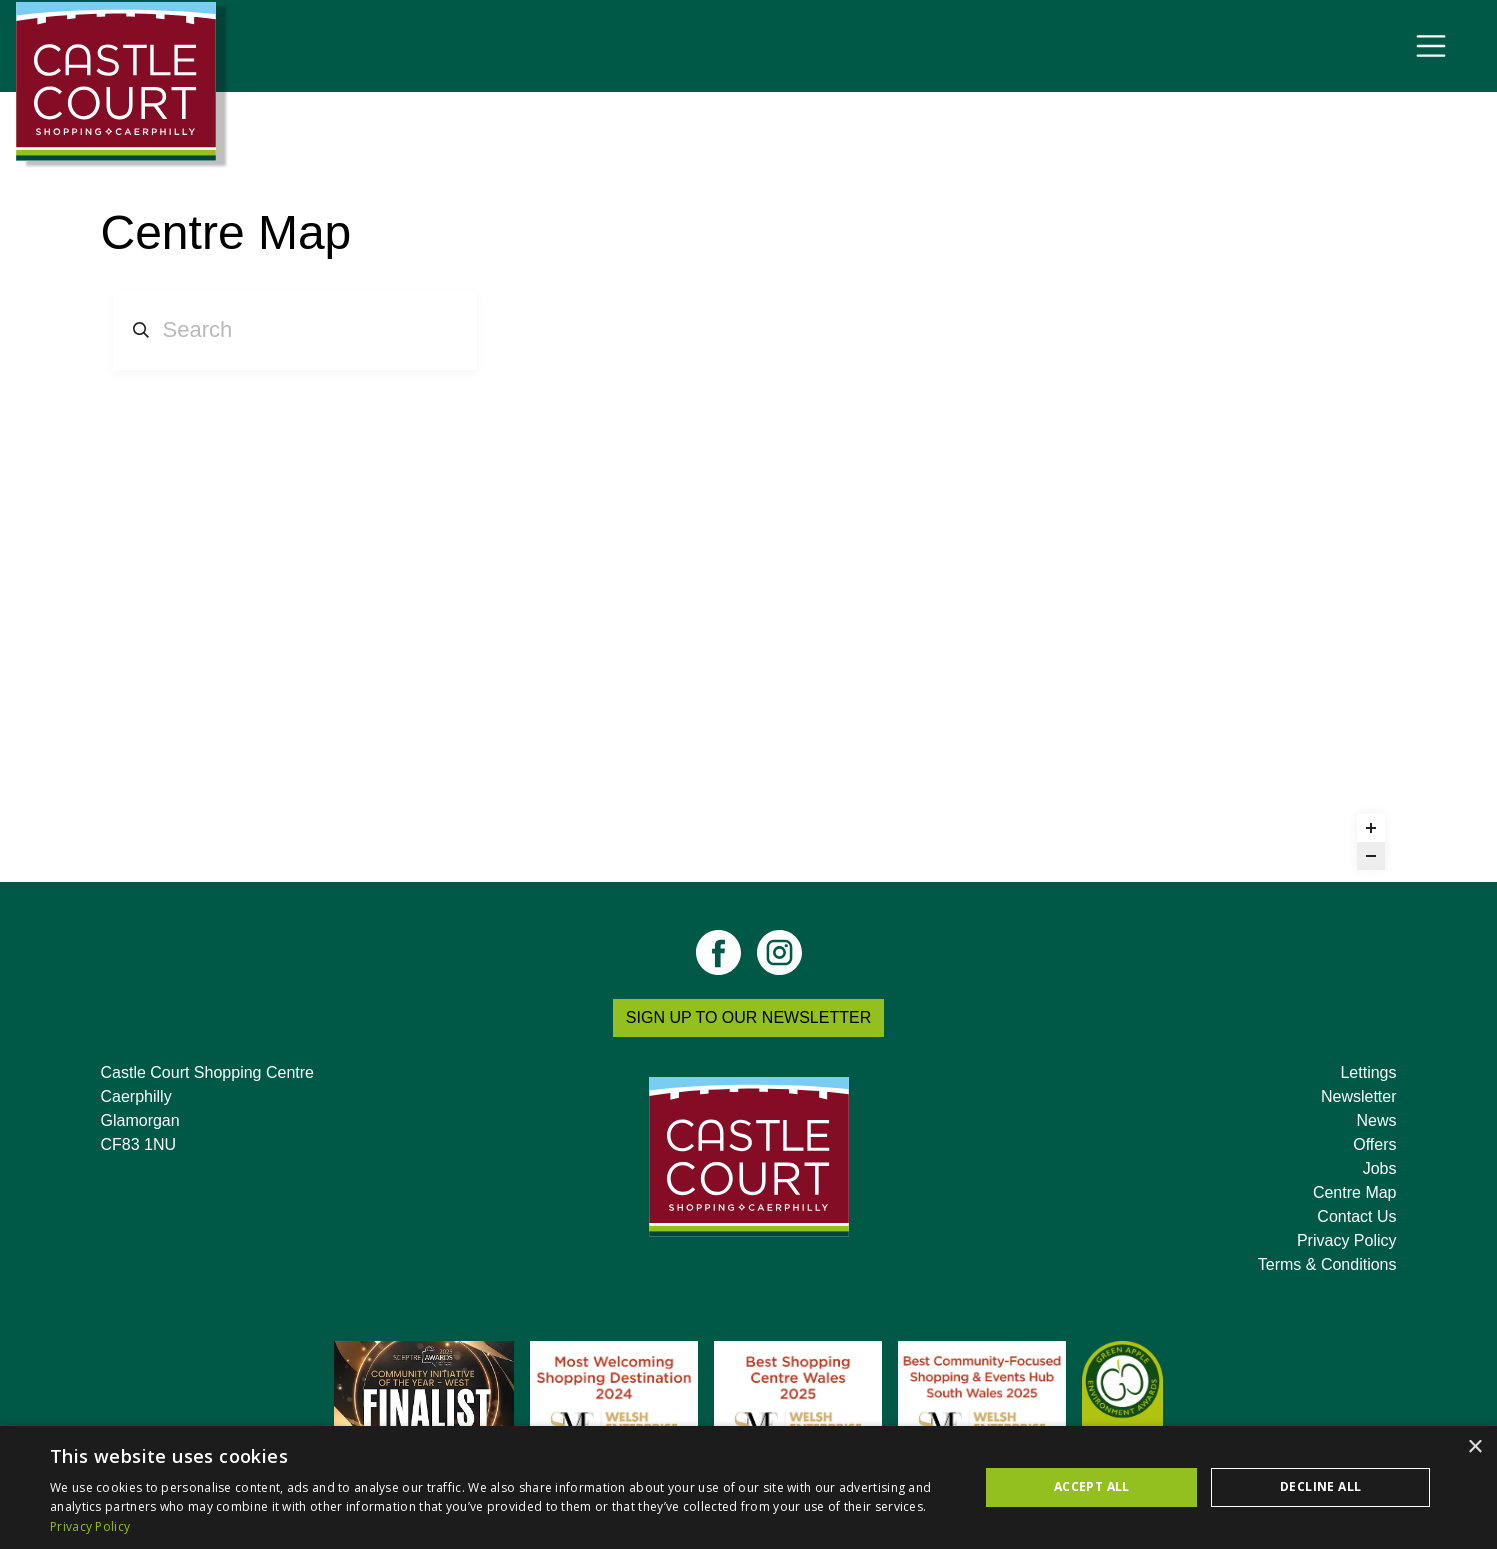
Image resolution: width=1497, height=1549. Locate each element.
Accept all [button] (1092, 1486)
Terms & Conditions (1327, 1264)
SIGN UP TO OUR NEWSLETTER (748, 1017)
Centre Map (1355, 1192)
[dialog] (748, 1487)
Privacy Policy (1347, 1240)
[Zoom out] (1371, 856)
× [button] (1474, 1447)
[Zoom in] (1371, 828)
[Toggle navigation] (1431, 46)
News (1376, 1120)
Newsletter (1359, 1096)
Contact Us (1356, 1216)
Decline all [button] (1320, 1486)
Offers (1374, 1144)
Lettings (1368, 1072)
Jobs (1380, 1168)
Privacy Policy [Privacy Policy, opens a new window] (90, 1526)
